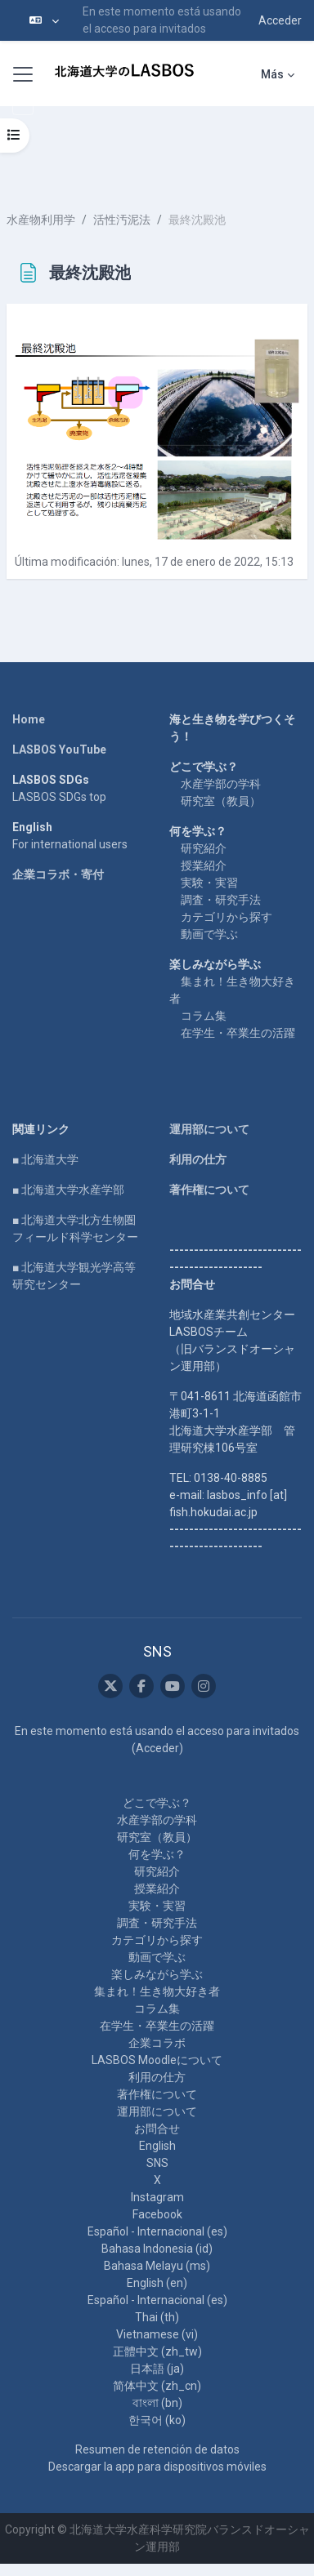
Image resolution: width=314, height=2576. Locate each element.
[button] (44, 20)
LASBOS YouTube (59, 749)
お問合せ (157, 2128)
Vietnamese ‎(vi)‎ (157, 2334)
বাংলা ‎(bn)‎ (157, 2402)
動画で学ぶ (209, 934)
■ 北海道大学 (45, 1159)
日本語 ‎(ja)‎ (157, 2368)
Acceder (280, 20)
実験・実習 (209, 882)
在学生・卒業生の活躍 (238, 1032)
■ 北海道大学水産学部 (68, 1189)
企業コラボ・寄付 (58, 874)
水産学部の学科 (221, 783)
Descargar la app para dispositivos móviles (157, 2466)
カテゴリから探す (226, 916)
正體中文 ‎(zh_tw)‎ (157, 2351)
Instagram (157, 2197)
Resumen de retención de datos (157, 2449)
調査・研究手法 (221, 899)
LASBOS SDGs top (59, 796)
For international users (70, 844)
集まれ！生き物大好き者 (157, 1991)
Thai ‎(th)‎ (157, 2317)
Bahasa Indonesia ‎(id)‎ (157, 2248)
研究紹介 (204, 848)
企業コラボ (157, 2042)
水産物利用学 (41, 219)
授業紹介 (204, 865)
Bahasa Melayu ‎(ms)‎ (157, 2265)
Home (28, 719)
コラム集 (204, 1015)
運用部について (209, 1129)
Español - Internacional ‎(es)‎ (157, 2231)
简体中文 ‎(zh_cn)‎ (157, 2385)
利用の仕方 (198, 1159)
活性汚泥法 (121, 219)
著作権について (209, 1189)
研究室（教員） (221, 801)
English (157, 2145)
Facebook (157, 2214)
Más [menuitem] (272, 74)
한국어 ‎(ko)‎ (157, 2420)
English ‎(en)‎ (157, 2282)
